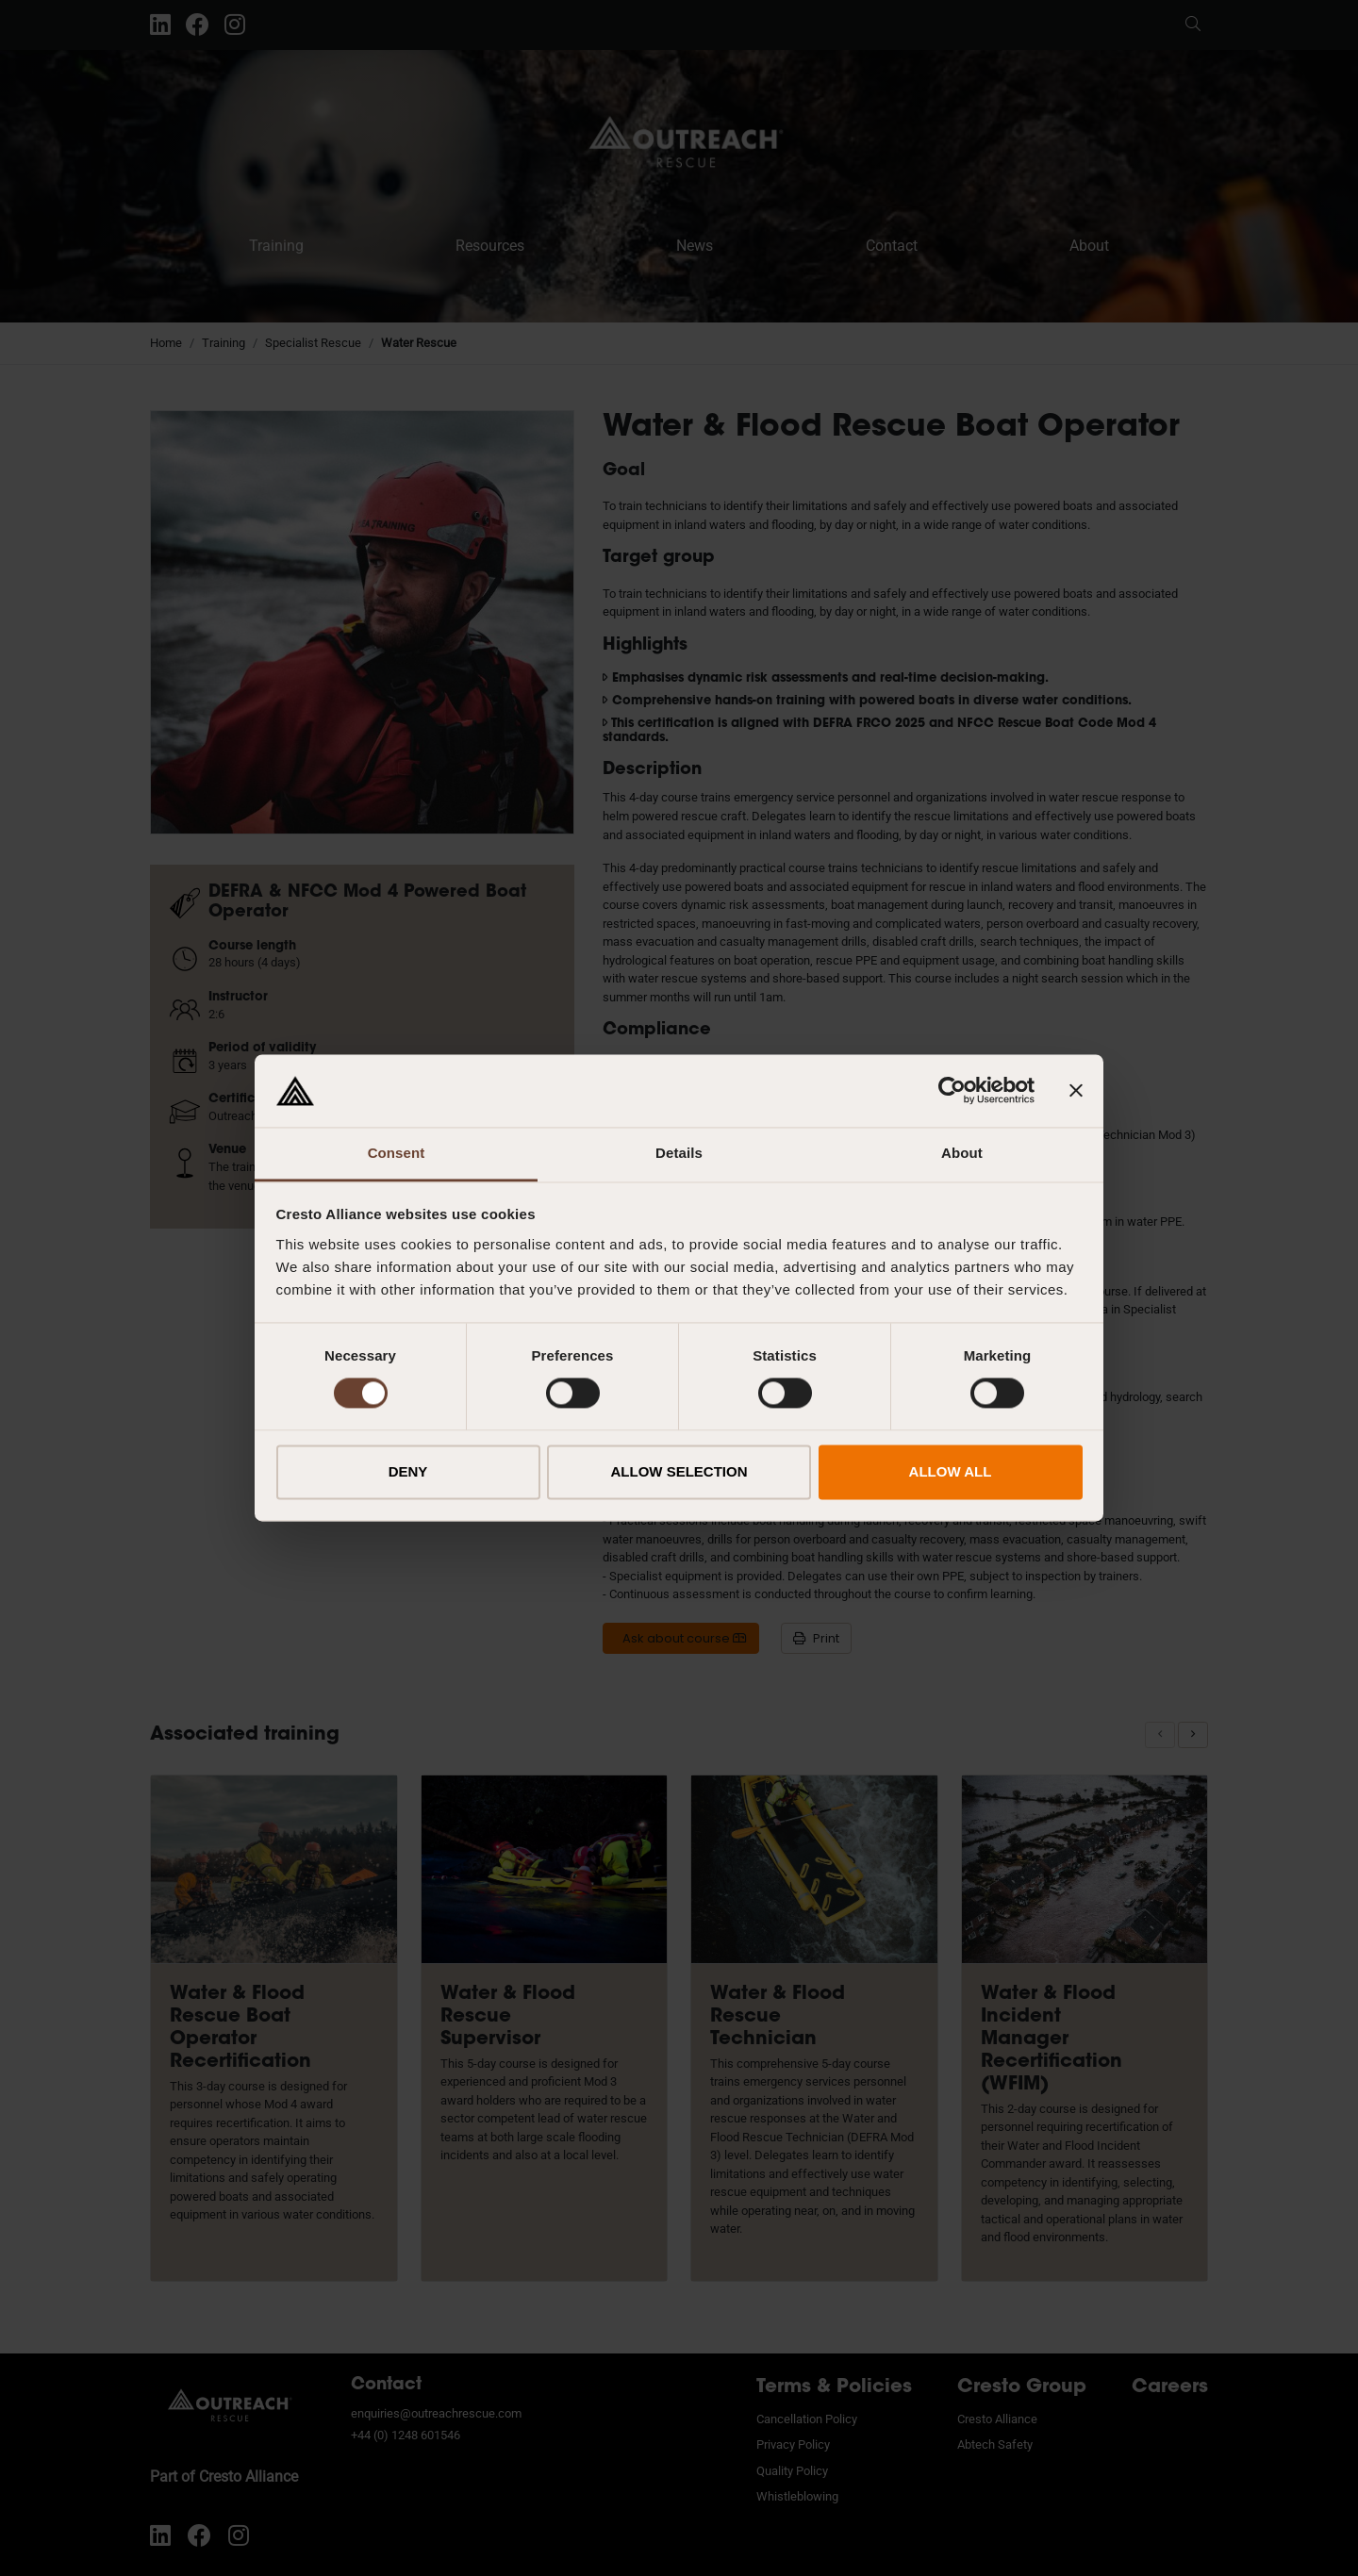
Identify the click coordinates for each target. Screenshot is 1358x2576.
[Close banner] (1076, 1091)
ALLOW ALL (950, 1471)
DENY (408, 1471)
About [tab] (962, 1153)
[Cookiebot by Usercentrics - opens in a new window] (952, 1091)
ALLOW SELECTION (679, 1471)
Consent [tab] (396, 1153)
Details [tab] (679, 1153)
